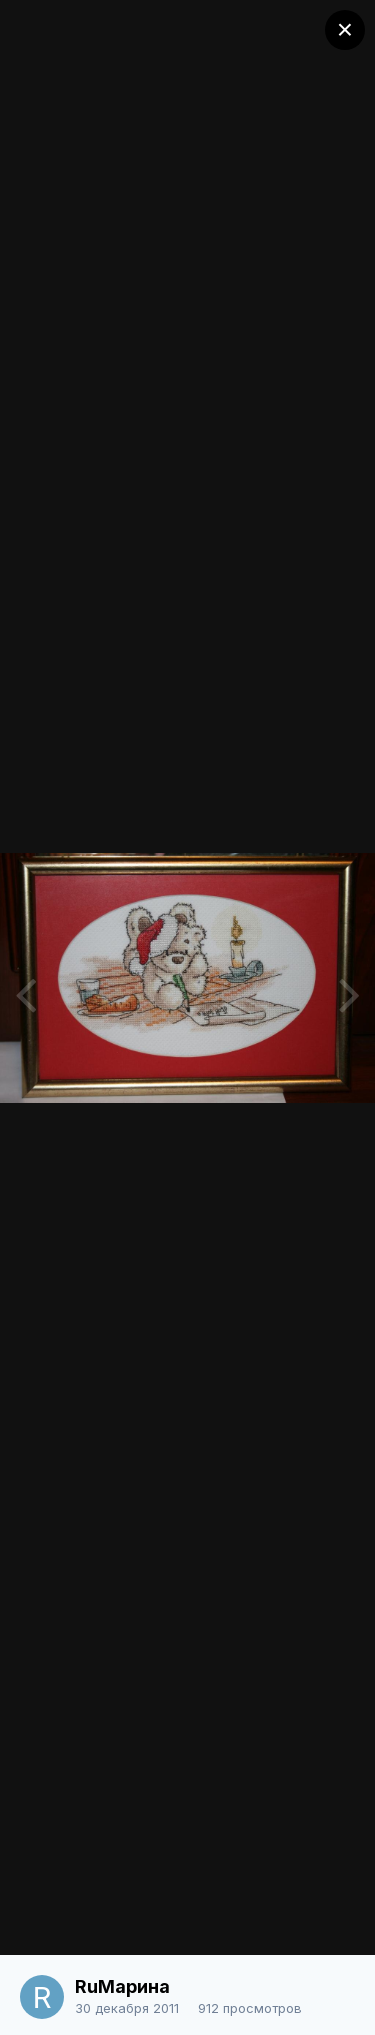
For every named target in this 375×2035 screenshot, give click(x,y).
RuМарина (122, 1986)
